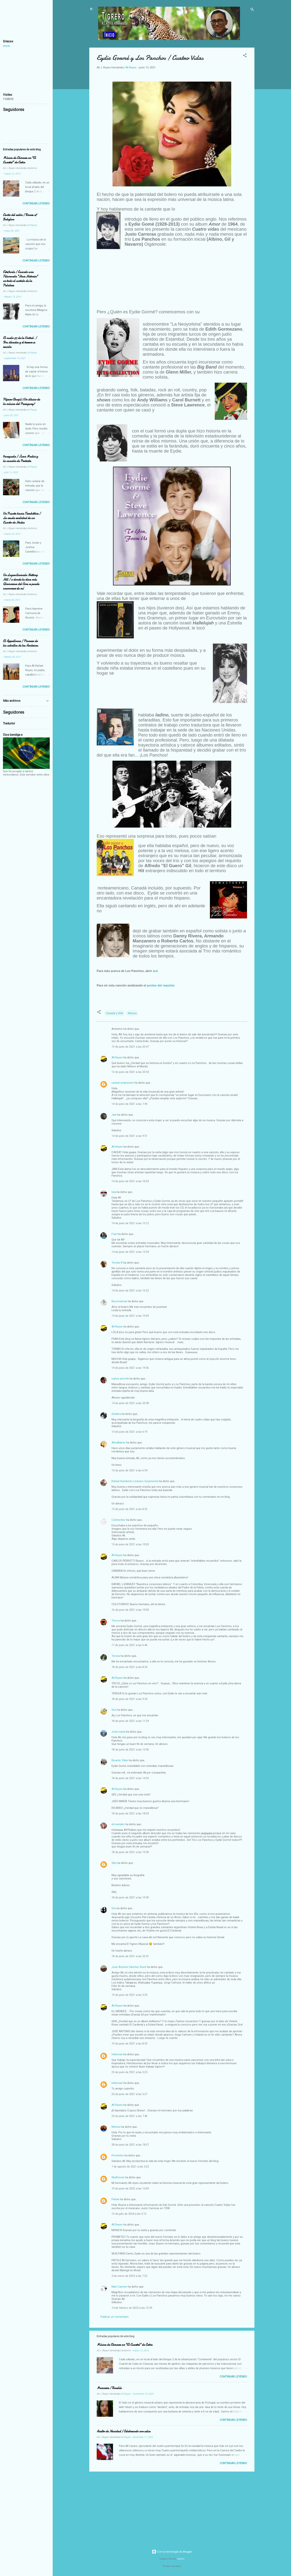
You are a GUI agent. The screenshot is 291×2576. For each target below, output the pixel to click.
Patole (115, 2199)
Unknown (117, 2054)
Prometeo (118, 2155)
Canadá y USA (114, 1013)
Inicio (6, 46)
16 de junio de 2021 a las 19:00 (130, 1609)
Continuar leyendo (233, 2376)
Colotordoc (118, 1520)
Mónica (116, 2126)
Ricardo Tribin (120, 1760)
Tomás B (117, 1262)
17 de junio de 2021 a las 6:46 (129, 1645)
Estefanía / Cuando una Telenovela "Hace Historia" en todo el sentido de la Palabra (20, 279)
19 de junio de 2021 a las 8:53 (129, 2043)
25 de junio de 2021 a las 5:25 (129, 2072)
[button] (245, 56)
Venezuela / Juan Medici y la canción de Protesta (20, 458)
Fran (114, 1234)
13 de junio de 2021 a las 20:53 (130, 1072)
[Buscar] (252, 10)
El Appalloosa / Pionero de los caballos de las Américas (20, 643)
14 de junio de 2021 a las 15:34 (130, 1252)
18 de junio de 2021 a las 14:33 (130, 1778)
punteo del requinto (160, 985)
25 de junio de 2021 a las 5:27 (129, 2094)
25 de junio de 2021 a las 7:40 (129, 2116)
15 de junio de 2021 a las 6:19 (129, 1431)
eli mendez (118, 1824)
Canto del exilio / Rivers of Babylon (20, 217)
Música (132, 1013)
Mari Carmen (119, 2286)
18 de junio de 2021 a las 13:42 (130, 1749)
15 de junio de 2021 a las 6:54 (129, 1470)
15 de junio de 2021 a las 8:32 (129, 1509)
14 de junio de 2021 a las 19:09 (130, 1315)
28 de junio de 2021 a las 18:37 (130, 2144)
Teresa (116, 1656)
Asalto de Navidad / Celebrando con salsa (123, 2431)
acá (155, 971)
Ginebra (116, 1414)
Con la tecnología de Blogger (172, 2551)
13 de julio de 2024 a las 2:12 (129, 2213)
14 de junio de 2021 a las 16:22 (130, 1290)
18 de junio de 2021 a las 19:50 (130, 1897)
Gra (114, 1908)
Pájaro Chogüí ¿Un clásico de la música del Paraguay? (21, 401)
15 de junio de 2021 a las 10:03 (130, 1544)
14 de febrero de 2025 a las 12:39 (132, 2307)
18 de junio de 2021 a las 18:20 (130, 1813)
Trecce (116, 1620)
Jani (114, 1114)
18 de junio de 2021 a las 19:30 (130, 1852)
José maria (118, 1731)
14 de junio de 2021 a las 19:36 (130, 1367)
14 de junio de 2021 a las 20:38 (130, 1403)
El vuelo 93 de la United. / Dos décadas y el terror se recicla (20, 342)
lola (114, 1192)
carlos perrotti (120, 1378)
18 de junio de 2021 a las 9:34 (129, 1699)
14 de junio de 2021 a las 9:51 (129, 1136)
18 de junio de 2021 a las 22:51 (130, 1956)
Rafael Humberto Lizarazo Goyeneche (135, 1481)
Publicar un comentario (114, 2316)
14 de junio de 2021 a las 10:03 (130, 1181)
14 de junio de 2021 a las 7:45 (129, 1104)
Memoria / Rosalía (109, 2388)
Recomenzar (119, 1301)
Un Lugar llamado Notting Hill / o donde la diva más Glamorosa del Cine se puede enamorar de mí (21, 582)
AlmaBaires (118, 1442)
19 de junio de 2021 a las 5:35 (129, 1995)
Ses (114, 1709)
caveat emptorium (123, 1082)
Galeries (180, 2559)
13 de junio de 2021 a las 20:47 (130, 1046)
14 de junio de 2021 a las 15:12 (130, 1223)
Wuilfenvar (118, 2177)
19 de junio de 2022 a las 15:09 (130, 2188)
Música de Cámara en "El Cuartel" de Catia (124, 2344)
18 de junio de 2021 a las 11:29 (130, 1721)
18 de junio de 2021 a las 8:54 (129, 1667)
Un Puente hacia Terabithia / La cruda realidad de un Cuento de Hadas (22, 518)
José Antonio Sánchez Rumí (129, 1967)
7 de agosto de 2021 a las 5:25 (130, 2166)
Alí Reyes (117, 1057)
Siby (114, 1863)
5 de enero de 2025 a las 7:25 (129, 2276)
